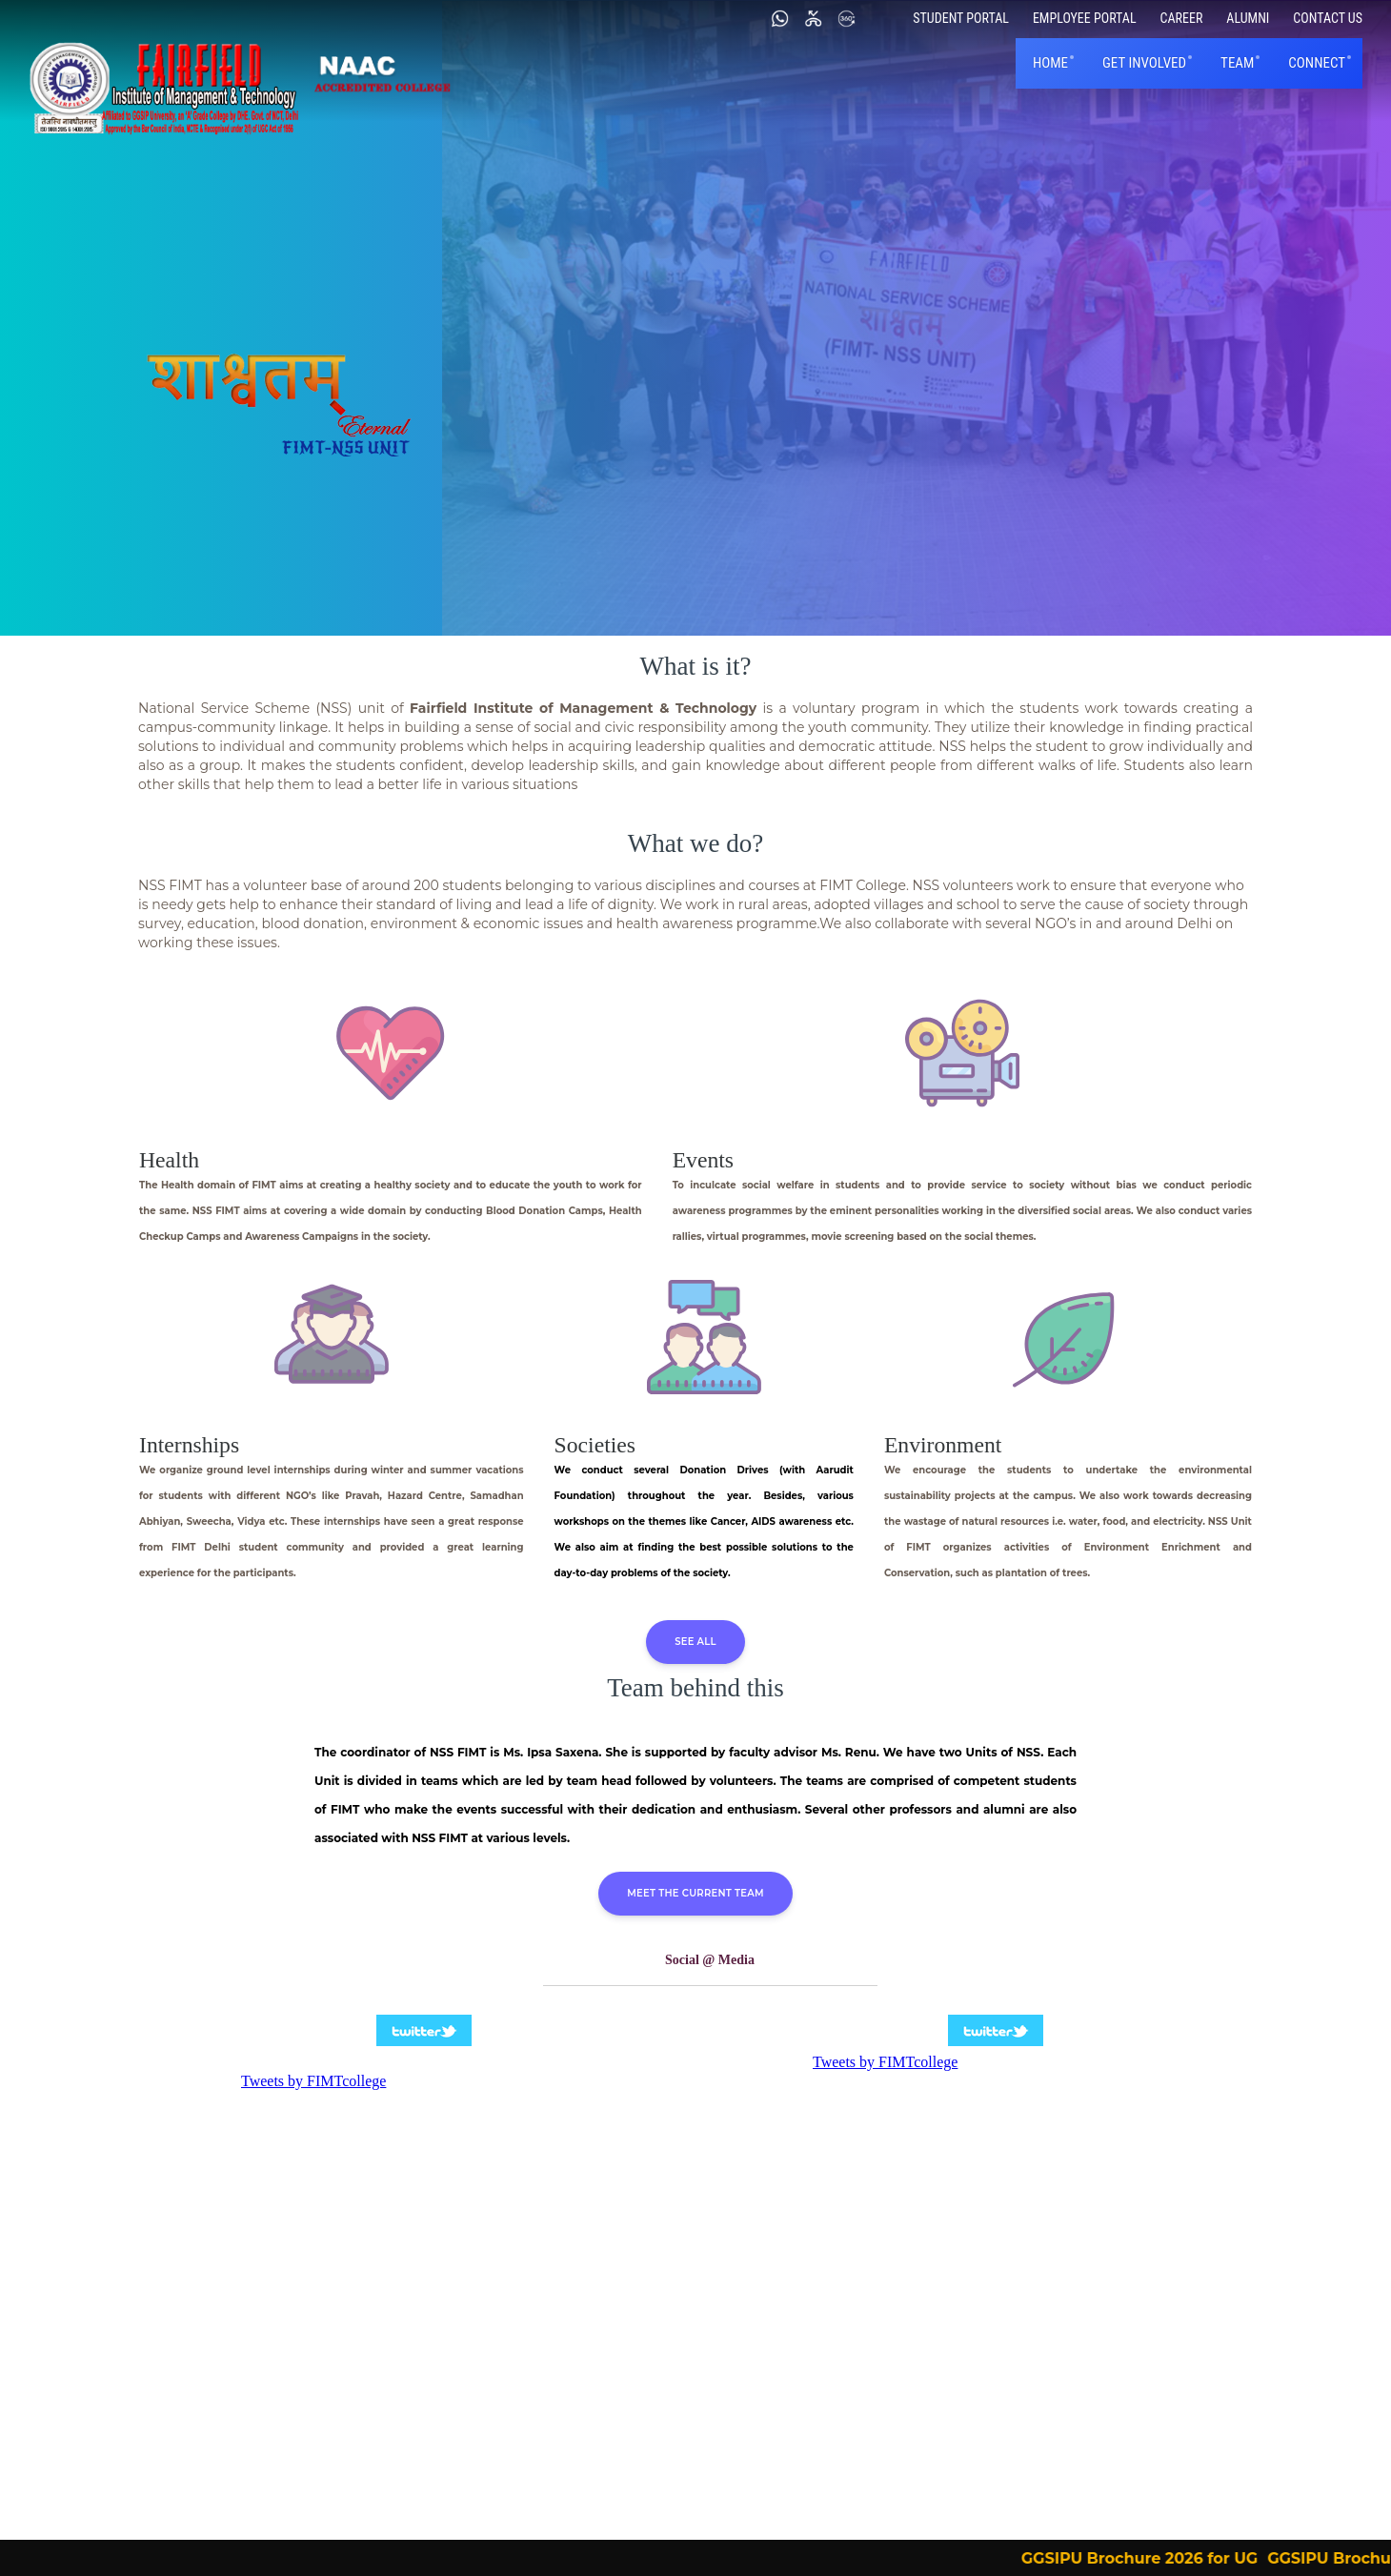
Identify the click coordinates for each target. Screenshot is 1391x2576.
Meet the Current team (695, 1893)
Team (1237, 62)
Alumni (1247, 18)
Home (1050, 62)
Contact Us (1327, 18)
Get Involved (1144, 62)
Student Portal (961, 18)
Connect (1316, 62)
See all (695, 1641)
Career (1181, 18)
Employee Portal (1085, 18)
